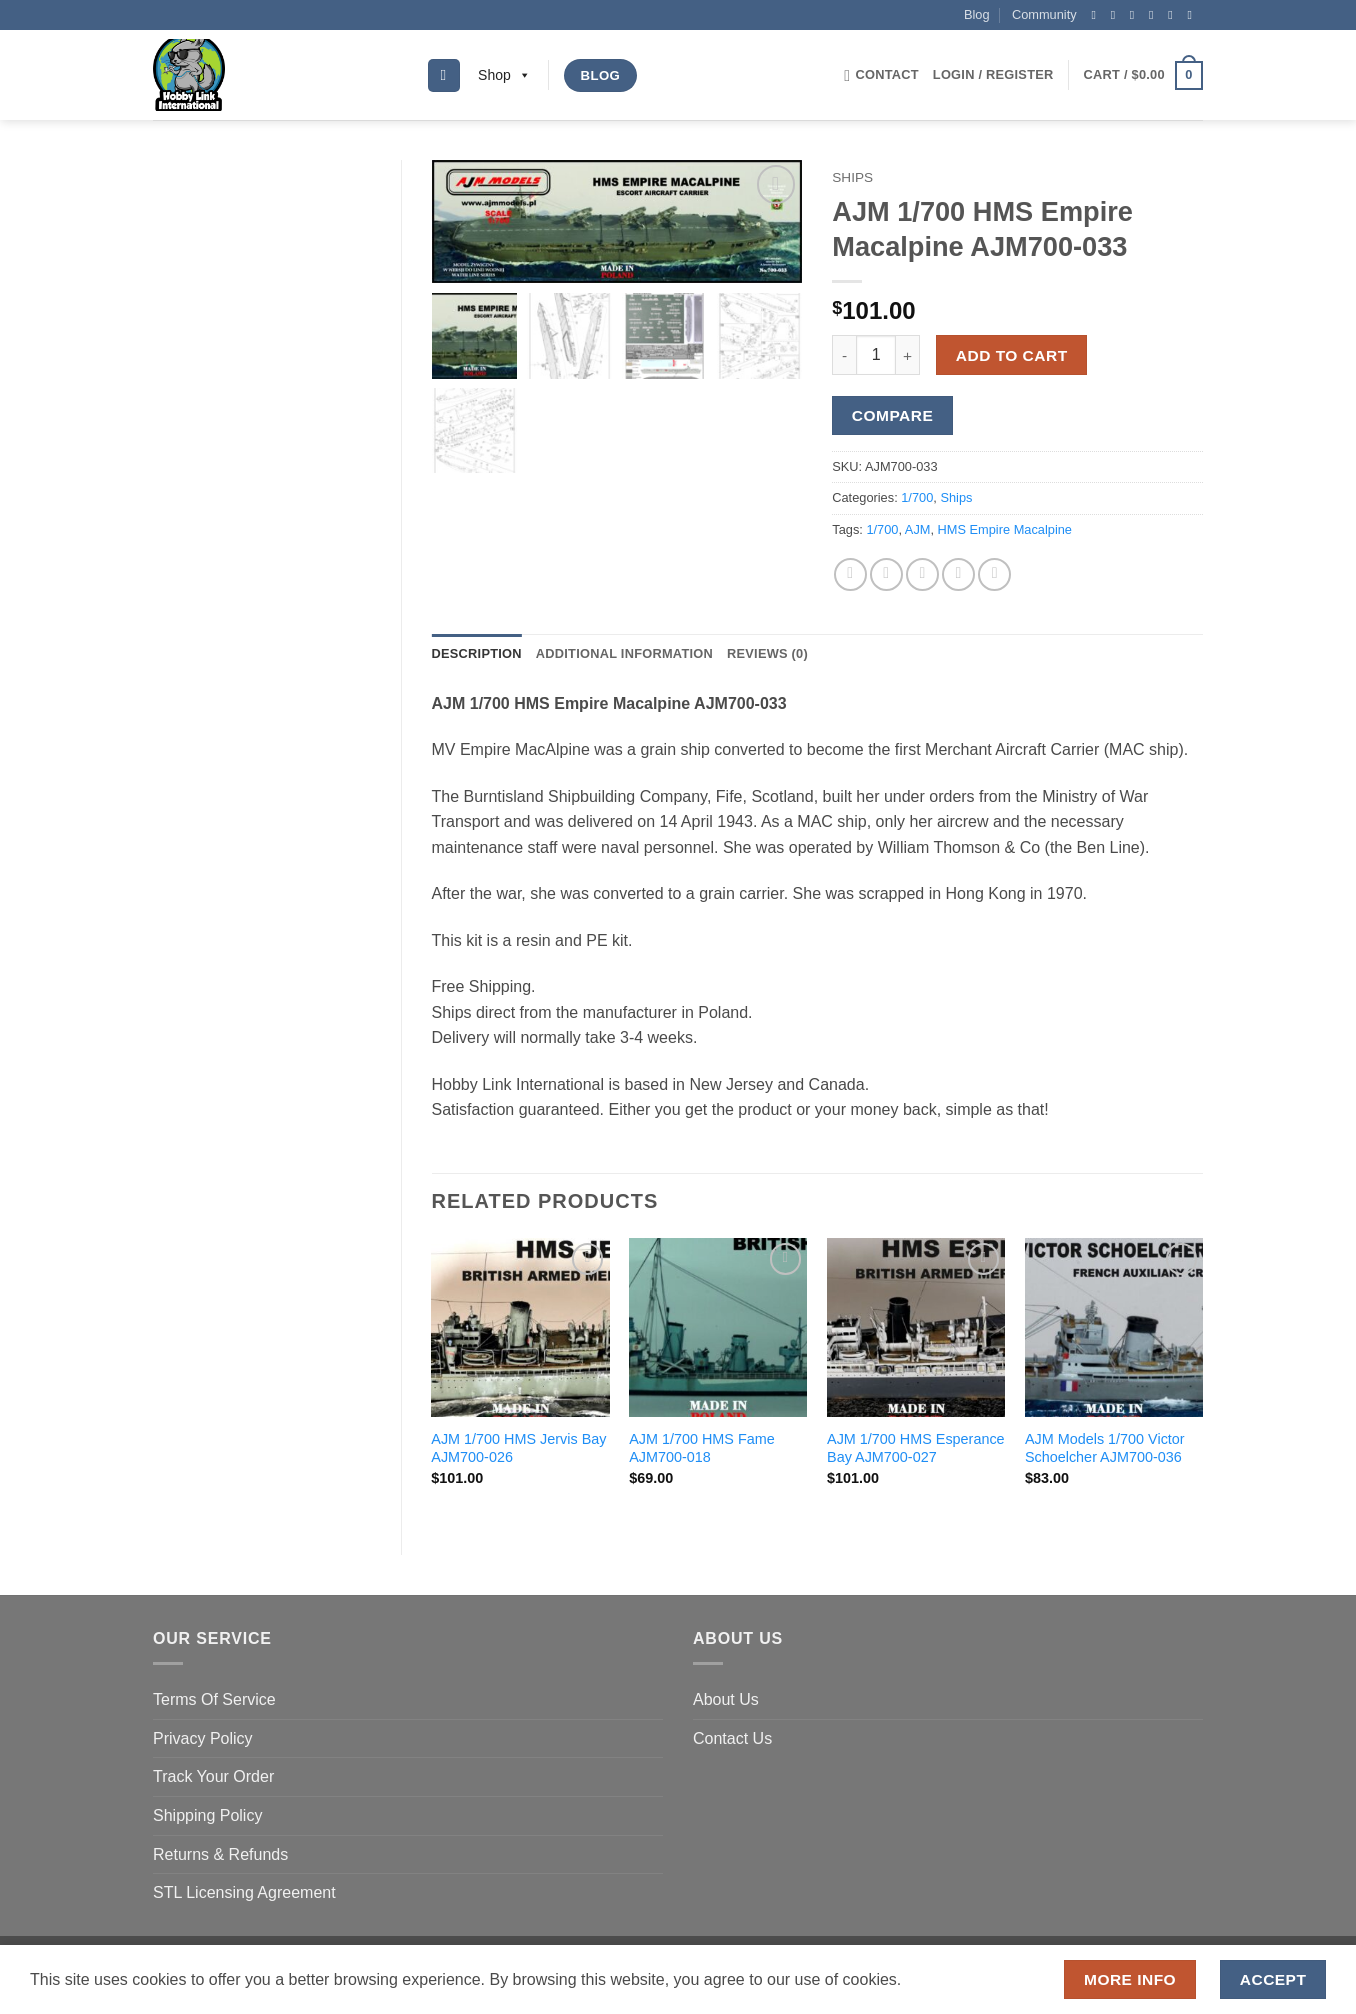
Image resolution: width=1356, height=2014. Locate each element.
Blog (977, 14)
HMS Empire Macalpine (1005, 529)
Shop (504, 75)
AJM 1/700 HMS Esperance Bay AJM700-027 (916, 1448)
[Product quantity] (876, 355)
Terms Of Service (214, 1699)
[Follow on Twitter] (1136, 15)
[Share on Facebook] (850, 574)
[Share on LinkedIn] (994, 574)
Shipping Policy (207, 1815)
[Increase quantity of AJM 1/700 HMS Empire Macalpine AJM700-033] (908, 355)
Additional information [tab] (624, 653)
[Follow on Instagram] (1117, 15)
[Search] (444, 75)
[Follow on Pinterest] (1174, 15)
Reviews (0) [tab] (767, 653)
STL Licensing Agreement (244, 1892)
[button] (993, 75)
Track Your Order (213, 1776)
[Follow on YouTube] (1193, 15)
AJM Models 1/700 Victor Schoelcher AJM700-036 (1105, 1448)
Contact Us (732, 1738)
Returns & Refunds (220, 1854)
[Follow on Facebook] (1097, 15)
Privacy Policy (203, 1738)
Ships (852, 177)
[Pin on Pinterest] (958, 574)
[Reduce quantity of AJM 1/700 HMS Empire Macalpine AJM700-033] (844, 355)
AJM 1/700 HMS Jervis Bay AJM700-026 (518, 1448)
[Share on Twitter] (886, 574)
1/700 (917, 497)
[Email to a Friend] (922, 574)
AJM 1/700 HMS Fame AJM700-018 (702, 1448)
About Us (726, 1699)
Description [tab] (477, 653)
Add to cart (1012, 355)
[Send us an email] (1155, 15)
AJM (918, 529)
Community (1044, 14)
